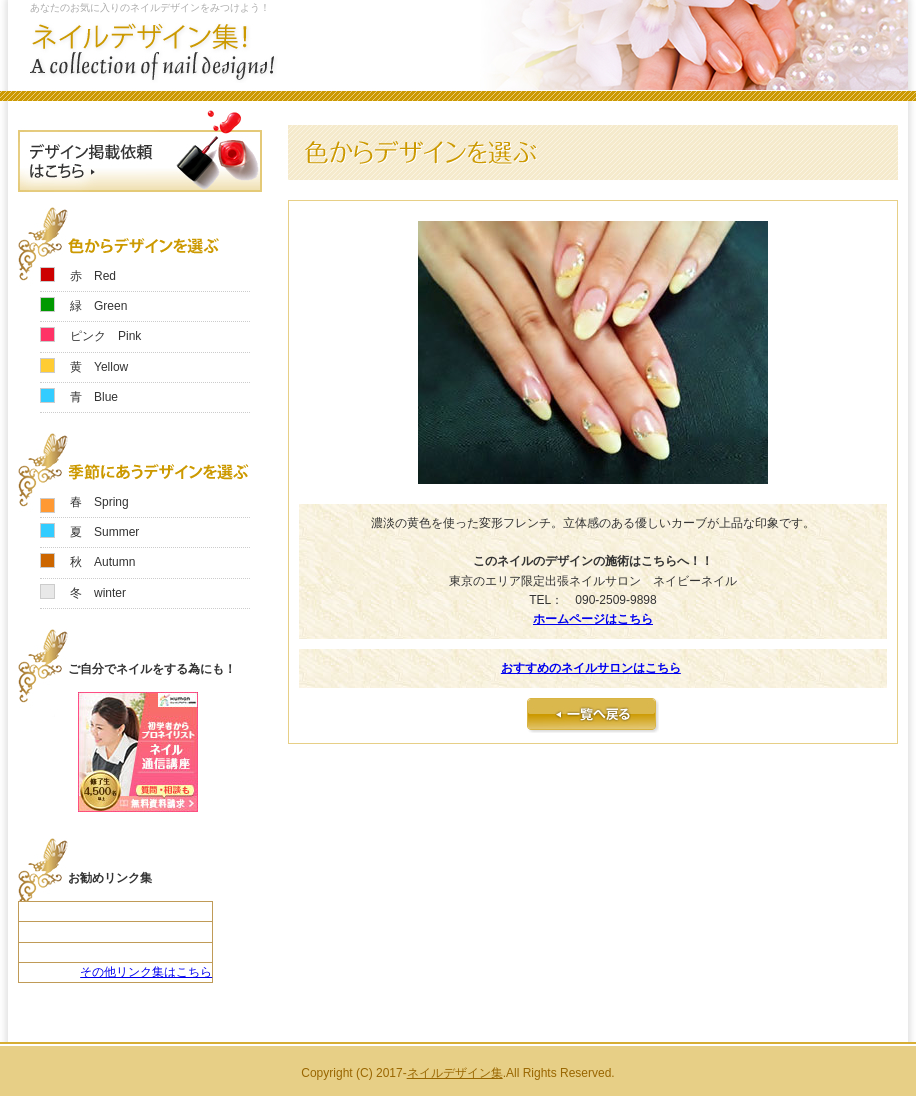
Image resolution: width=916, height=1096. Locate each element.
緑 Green (98, 306)
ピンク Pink (105, 336)
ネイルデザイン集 (455, 1073)
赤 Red (93, 276)
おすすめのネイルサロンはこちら (591, 668)
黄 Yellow (99, 367)
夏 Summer (104, 532)
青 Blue (94, 397)
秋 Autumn (102, 562)
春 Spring (99, 502)
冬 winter (98, 593)
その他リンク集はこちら (146, 972)
